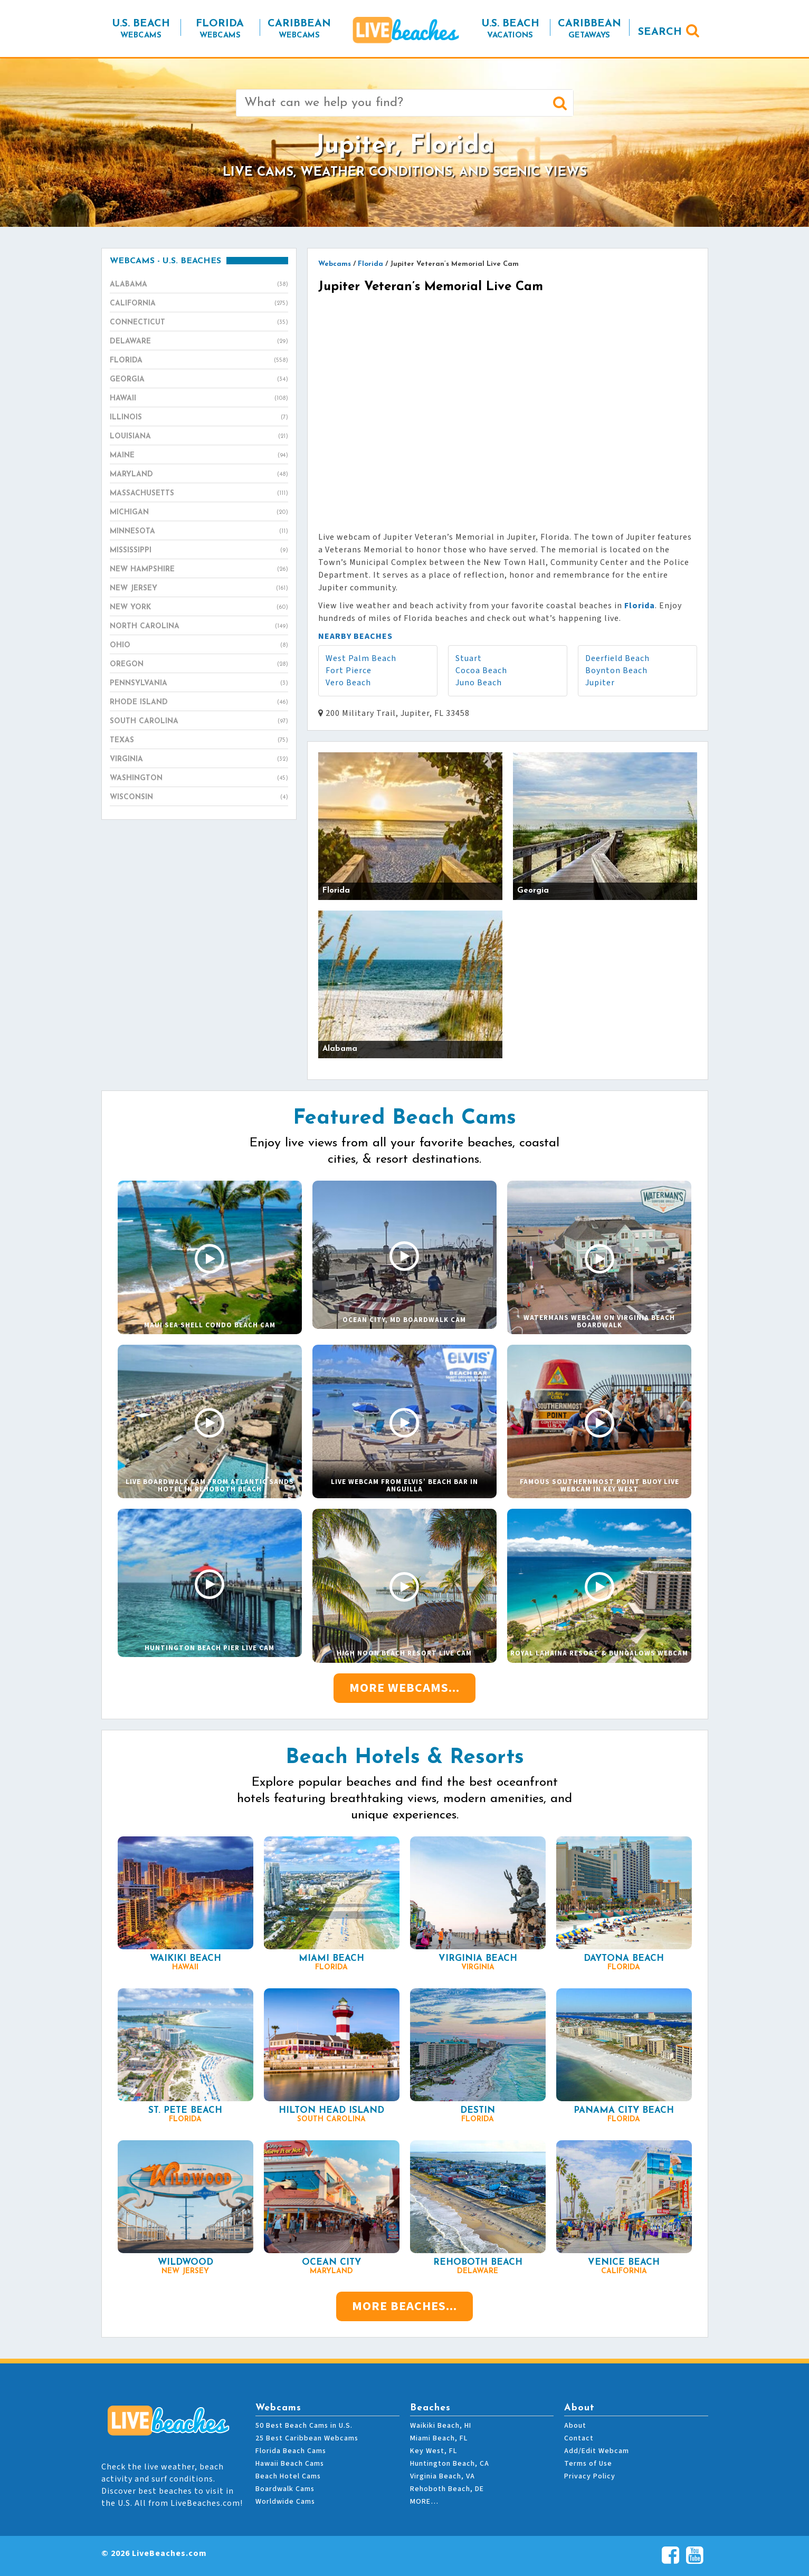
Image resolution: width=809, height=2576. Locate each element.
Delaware (199, 342)
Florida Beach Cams (290, 2451)
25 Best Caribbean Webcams (306, 2438)
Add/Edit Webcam (596, 2451)
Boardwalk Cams (285, 2489)
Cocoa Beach (481, 670)
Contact (579, 2438)
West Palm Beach (361, 658)
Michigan (199, 513)
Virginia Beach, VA (442, 2476)
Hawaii (199, 399)
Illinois (199, 418)
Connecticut (199, 323)
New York (199, 608)
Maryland (199, 475)
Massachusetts (199, 494)
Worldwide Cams (285, 2501)
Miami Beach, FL (439, 2438)
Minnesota (199, 532)
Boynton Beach (616, 670)
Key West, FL (433, 2451)
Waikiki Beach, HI (440, 2425)
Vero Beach (348, 682)
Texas (199, 740)
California (199, 304)
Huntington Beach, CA (449, 2463)
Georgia (199, 380)
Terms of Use (588, 2463)
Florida (199, 361)
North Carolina (199, 627)
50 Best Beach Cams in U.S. (304, 2425)
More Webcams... (404, 1688)
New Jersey (199, 589)
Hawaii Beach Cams (289, 2463)
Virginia (199, 759)
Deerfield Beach (617, 658)
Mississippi (199, 551)
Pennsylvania (199, 683)
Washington (199, 778)
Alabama (199, 285)
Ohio (199, 645)
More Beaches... (404, 2306)
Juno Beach (478, 682)
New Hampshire (199, 570)
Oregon (199, 664)
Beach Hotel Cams (288, 2476)
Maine (199, 456)
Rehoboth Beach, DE (447, 2489)
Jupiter (600, 682)
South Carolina (199, 721)
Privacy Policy (589, 2476)
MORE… (424, 2501)
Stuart (468, 658)
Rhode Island (199, 702)
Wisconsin (199, 797)
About (575, 2425)
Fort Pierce (349, 670)
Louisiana (199, 437)
